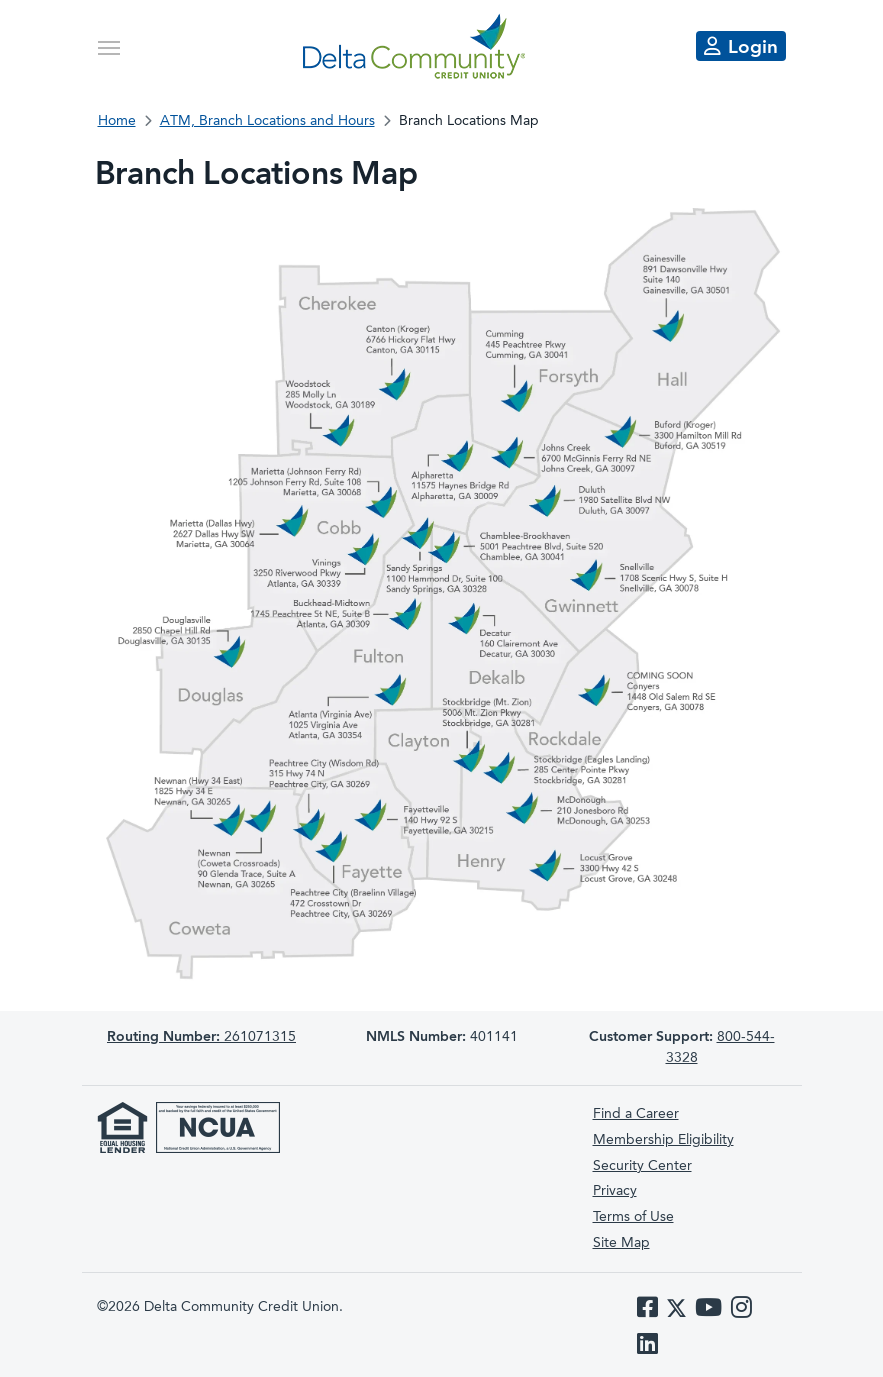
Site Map (621, 1243)
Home (117, 121)
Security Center (642, 1166)
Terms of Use (633, 1217)
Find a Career (636, 1114)
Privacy (615, 1191)
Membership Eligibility (663, 1140)
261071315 (201, 1037)
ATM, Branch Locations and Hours (267, 121)
